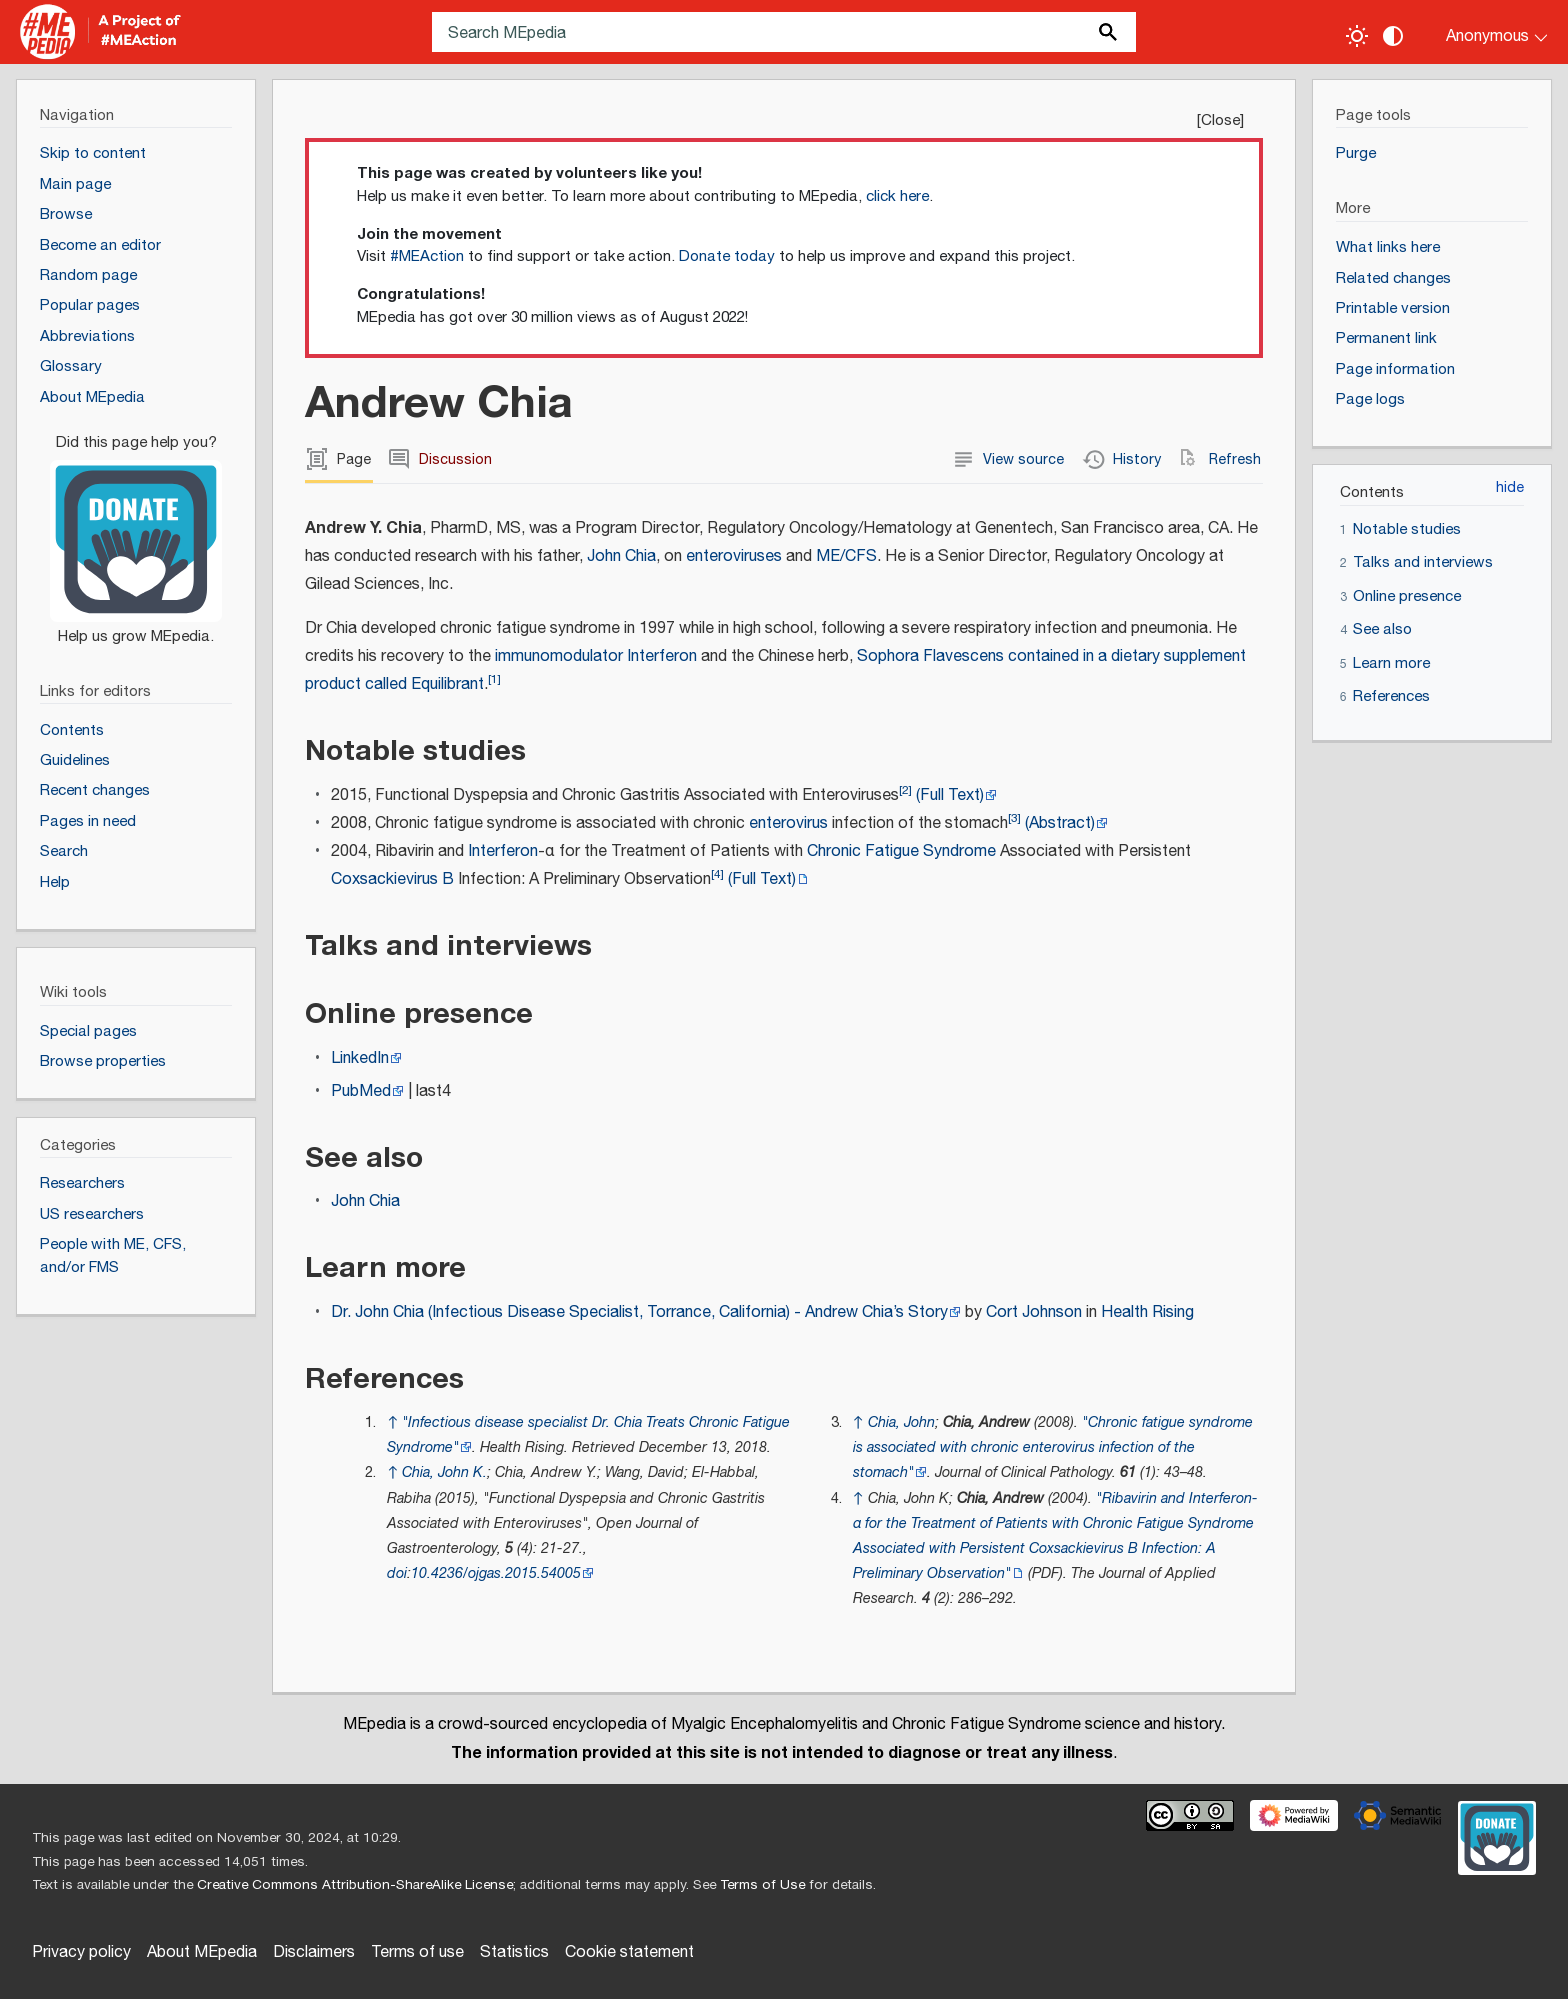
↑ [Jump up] (392, 1422)
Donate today (727, 256)
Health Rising (1147, 1312)
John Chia (621, 556)
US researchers (92, 1214)
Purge (1356, 153)
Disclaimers (314, 1952)
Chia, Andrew (986, 1422)
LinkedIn (360, 1058)
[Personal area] (1484, 32)
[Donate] (136, 531)
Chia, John (901, 1422)
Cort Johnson (1034, 1312)
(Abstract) (1060, 823)
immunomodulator (559, 656)
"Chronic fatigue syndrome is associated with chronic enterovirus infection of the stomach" (1053, 1447)
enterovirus (788, 823)
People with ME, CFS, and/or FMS (113, 1256)
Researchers (82, 1183)
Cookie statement (629, 1952)
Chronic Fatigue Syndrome (901, 851)
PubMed (361, 1091)
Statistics (514, 1952)
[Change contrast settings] (1393, 36)
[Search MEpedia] (784, 32)
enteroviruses (734, 556)
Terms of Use (762, 1885)
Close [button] (1220, 120)
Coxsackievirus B (392, 879)
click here (897, 196)
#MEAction (427, 256)
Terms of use (417, 1952)
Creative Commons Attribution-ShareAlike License (355, 1885)
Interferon (662, 656)
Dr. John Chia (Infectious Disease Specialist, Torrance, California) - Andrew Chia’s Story (639, 1312)
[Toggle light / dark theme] (1357, 36)
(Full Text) (950, 795)
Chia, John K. (444, 1472)
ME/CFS (846, 556)
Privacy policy (81, 1952)
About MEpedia (202, 1952)
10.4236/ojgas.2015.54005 (496, 1573)
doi (397, 1573)
